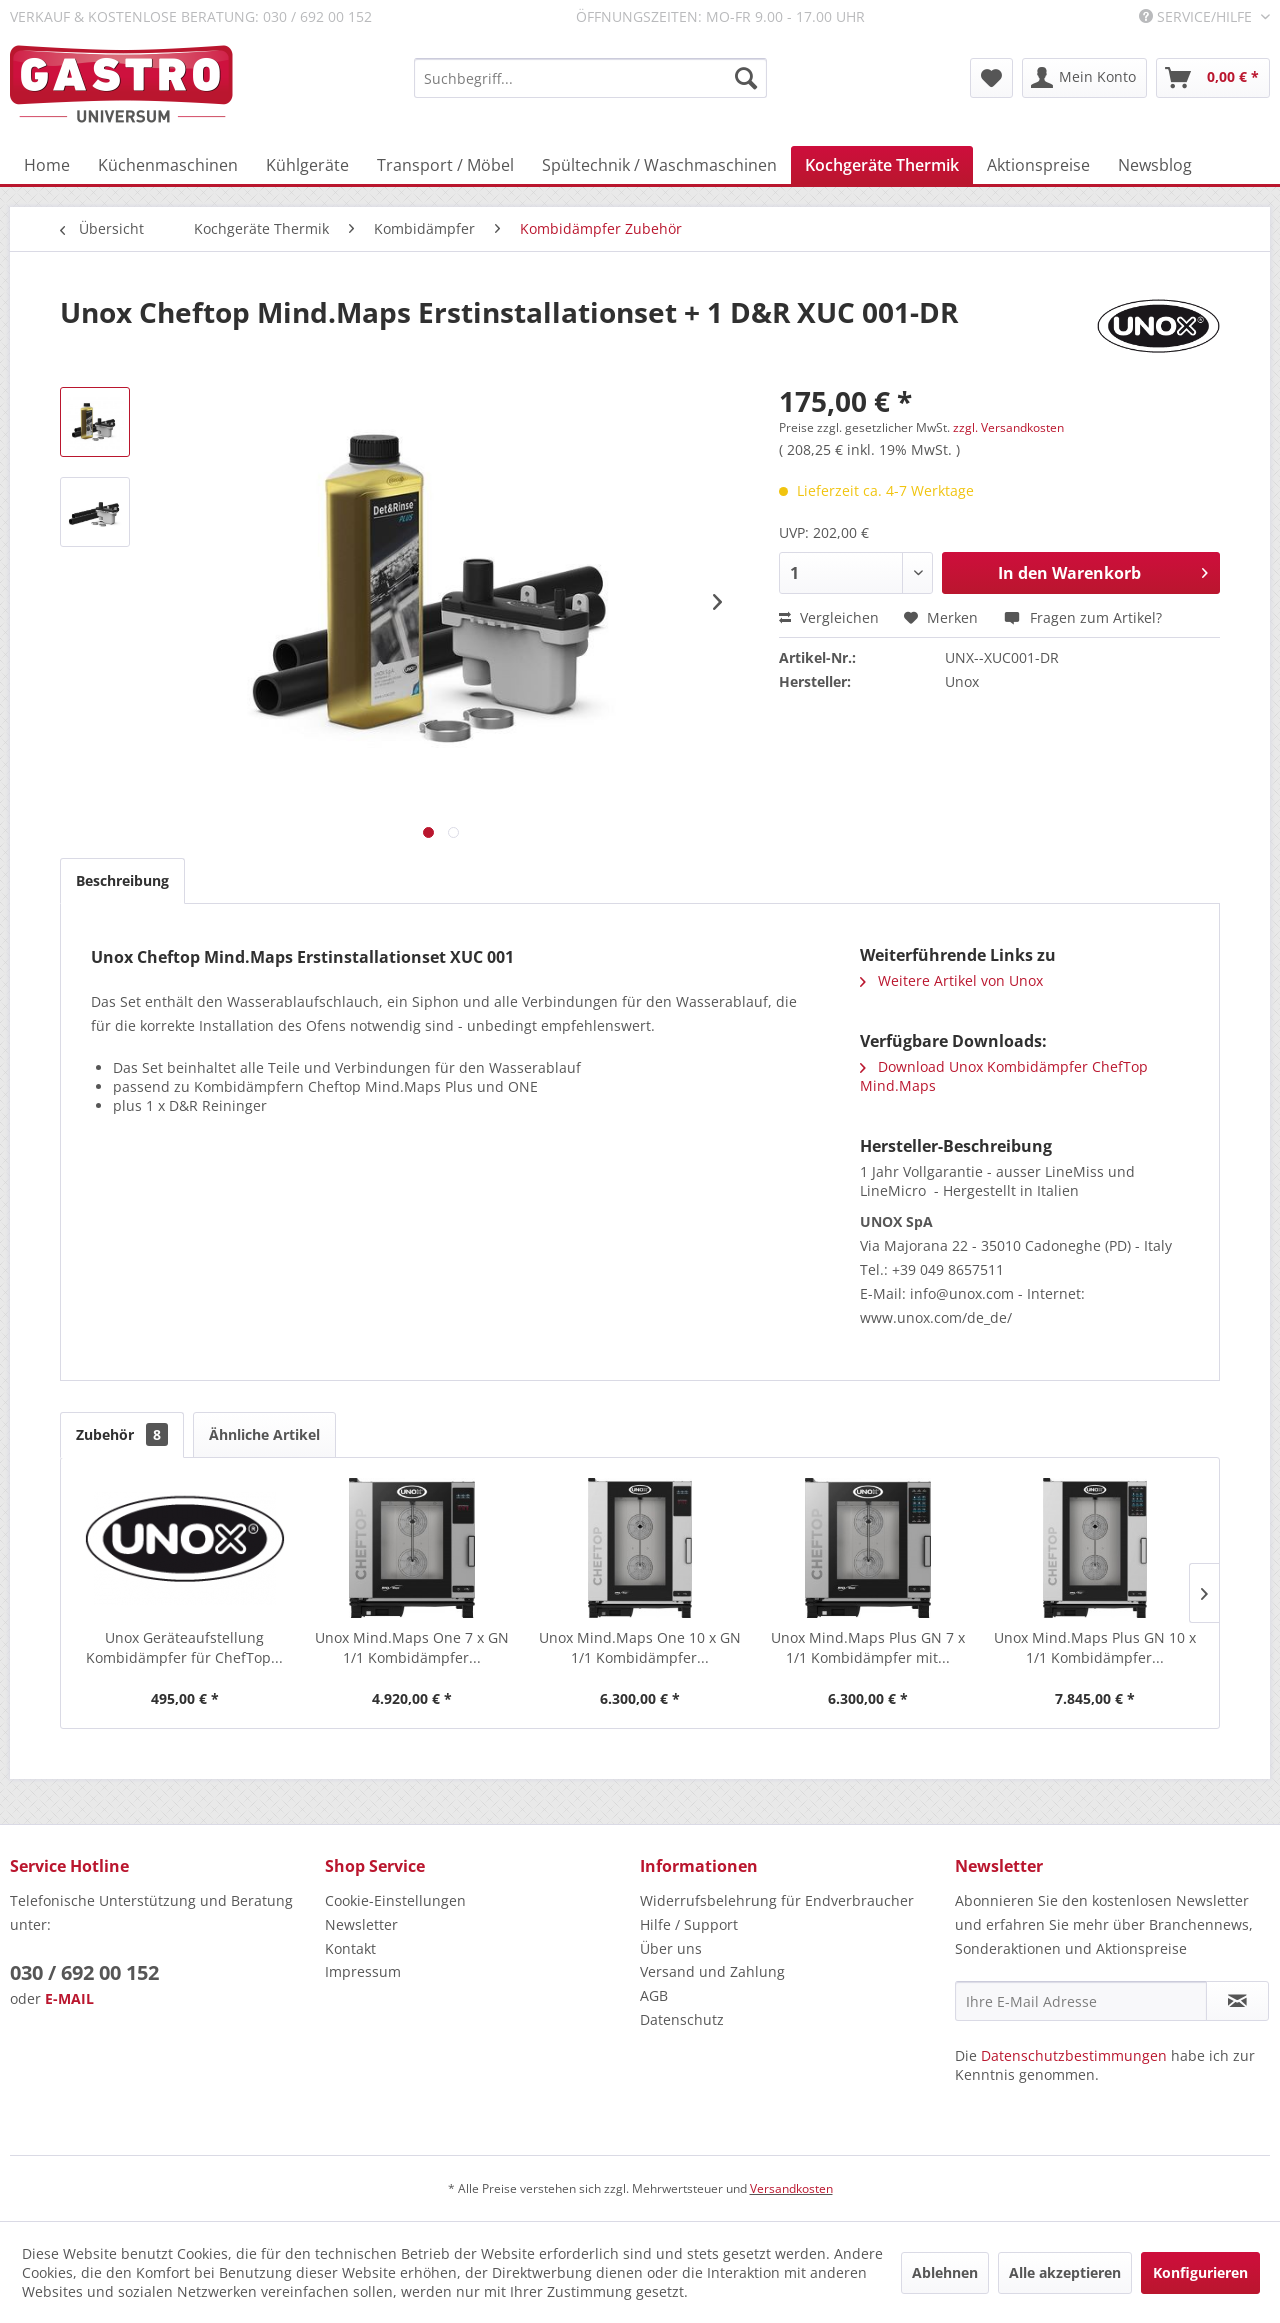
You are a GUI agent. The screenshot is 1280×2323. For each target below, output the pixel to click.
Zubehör (122, 1434)
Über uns (671, 1948)
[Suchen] (746, 78)
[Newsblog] (1155, 165)
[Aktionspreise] (1038, 165)
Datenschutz (682, 2019)
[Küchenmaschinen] (168, 165)
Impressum (363, 1971)
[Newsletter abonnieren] (1237, 2001)
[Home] (47, 165)
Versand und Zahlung (712, 1971)
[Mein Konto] (1084, 78)
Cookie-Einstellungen (395, 1900)
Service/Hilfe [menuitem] (1197, 16)
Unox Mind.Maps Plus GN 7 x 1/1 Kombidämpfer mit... (868, 1647)
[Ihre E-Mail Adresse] (1081, 2001)
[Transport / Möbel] (445, 165)
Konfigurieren (1200, 2272)
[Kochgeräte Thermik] (882, 165)
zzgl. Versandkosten (1008, 427)
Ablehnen (945, 2272)
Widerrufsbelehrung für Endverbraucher (777, 1900)
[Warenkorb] (1213, 78)
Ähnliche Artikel (264, 1434)
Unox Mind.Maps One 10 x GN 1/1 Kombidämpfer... (640, 1647)
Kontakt (350, 1948)
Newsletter (361, 1924)
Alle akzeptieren (1065, 2272)
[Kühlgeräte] (307, 165)
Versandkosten (791, 2188)
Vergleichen (829, 617)
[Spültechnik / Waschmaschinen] (659, 165)
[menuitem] (590, 78)
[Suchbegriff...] (590, 78)
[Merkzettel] (991, 78)
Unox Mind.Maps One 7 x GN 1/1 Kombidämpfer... (412, 1647)
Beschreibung (122, 880)
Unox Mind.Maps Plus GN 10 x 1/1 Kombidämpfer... (1095, 1647)
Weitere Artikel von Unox (951, 980)
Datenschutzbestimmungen (1074, 2055)
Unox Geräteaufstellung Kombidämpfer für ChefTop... (184, 1647)
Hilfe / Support (689, 1924)
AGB (654, 1995)
